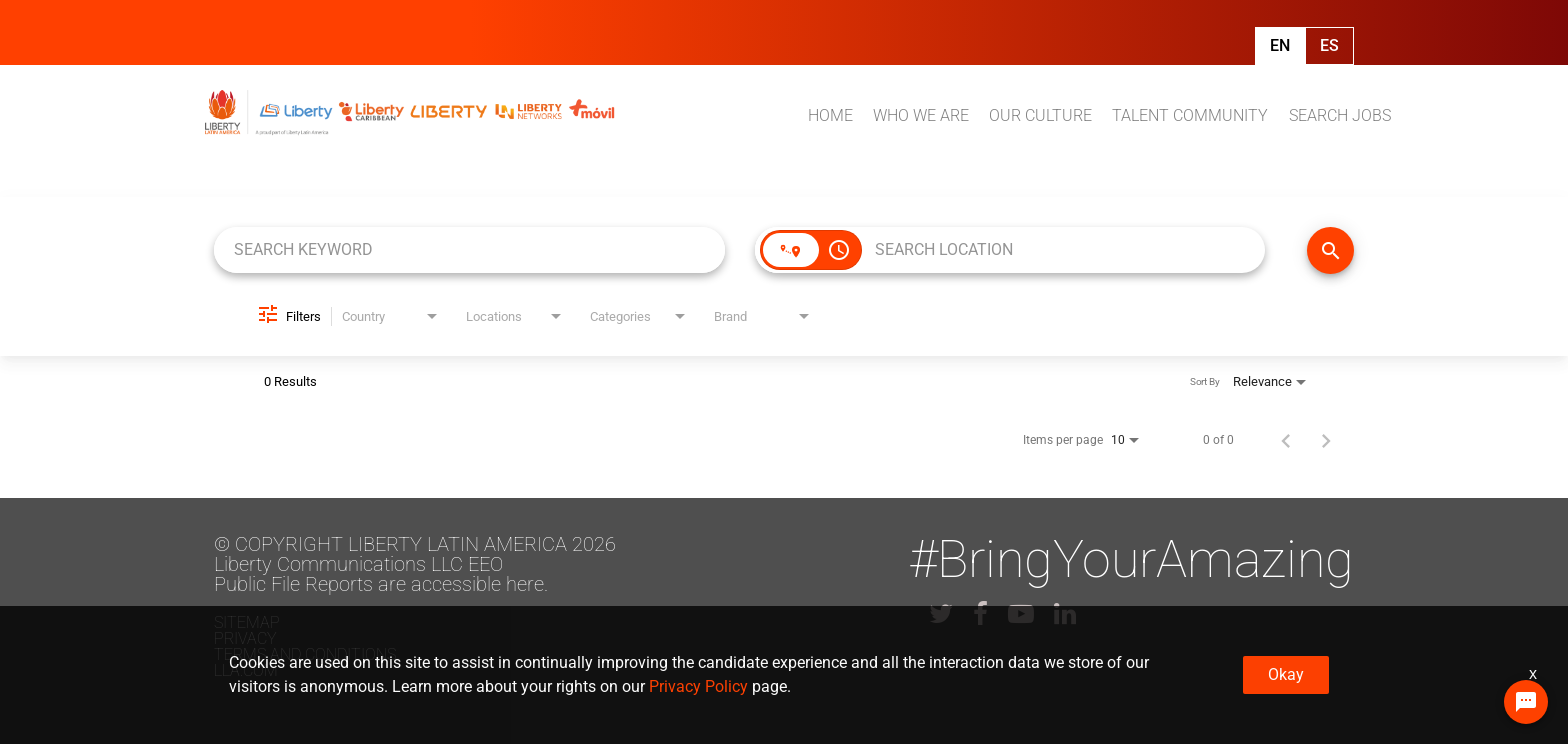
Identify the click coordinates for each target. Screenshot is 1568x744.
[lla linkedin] (1065, 614)
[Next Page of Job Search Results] (1326, 440)
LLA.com (246, 670)
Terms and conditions (305, 654)
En (1280, 45)
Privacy (245, 638)
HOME (830, 115)
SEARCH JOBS (1340, 115)
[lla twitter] (941, 614)
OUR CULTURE (1040, 115)
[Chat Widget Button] (1526, 702)
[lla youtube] (1021, 614)
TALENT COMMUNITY (1190, 115)
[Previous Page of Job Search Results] (1286, 440)
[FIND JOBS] (1330, 250)
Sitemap (247, 622)
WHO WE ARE (921, 115)
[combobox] (469, 249)
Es (1329, 45)
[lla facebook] (980, 614)
